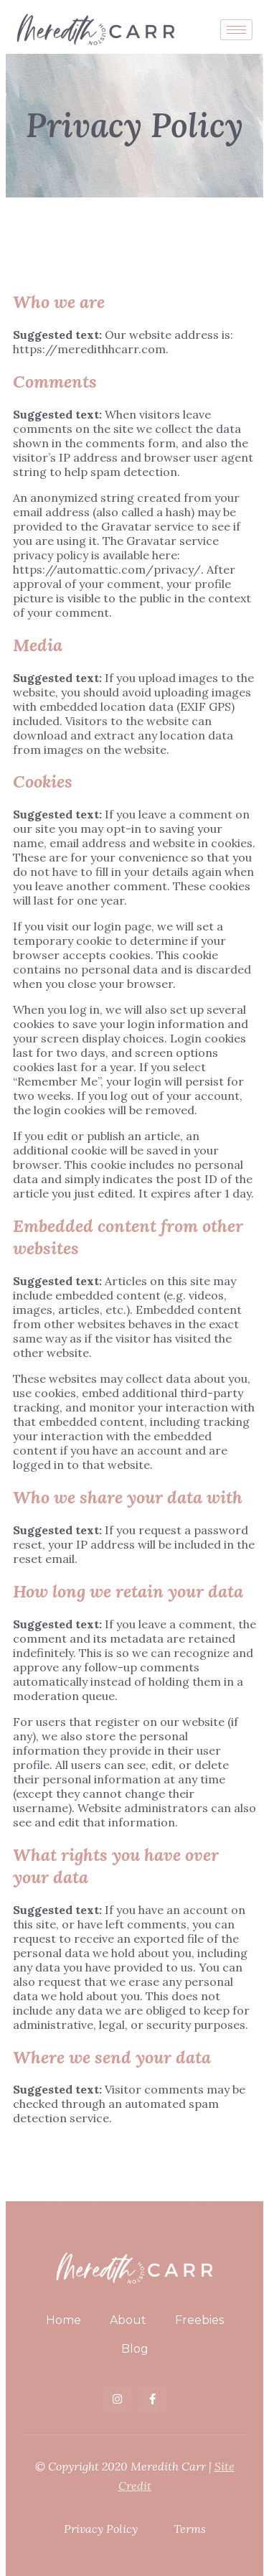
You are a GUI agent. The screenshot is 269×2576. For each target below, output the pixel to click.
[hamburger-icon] (236, 29)
